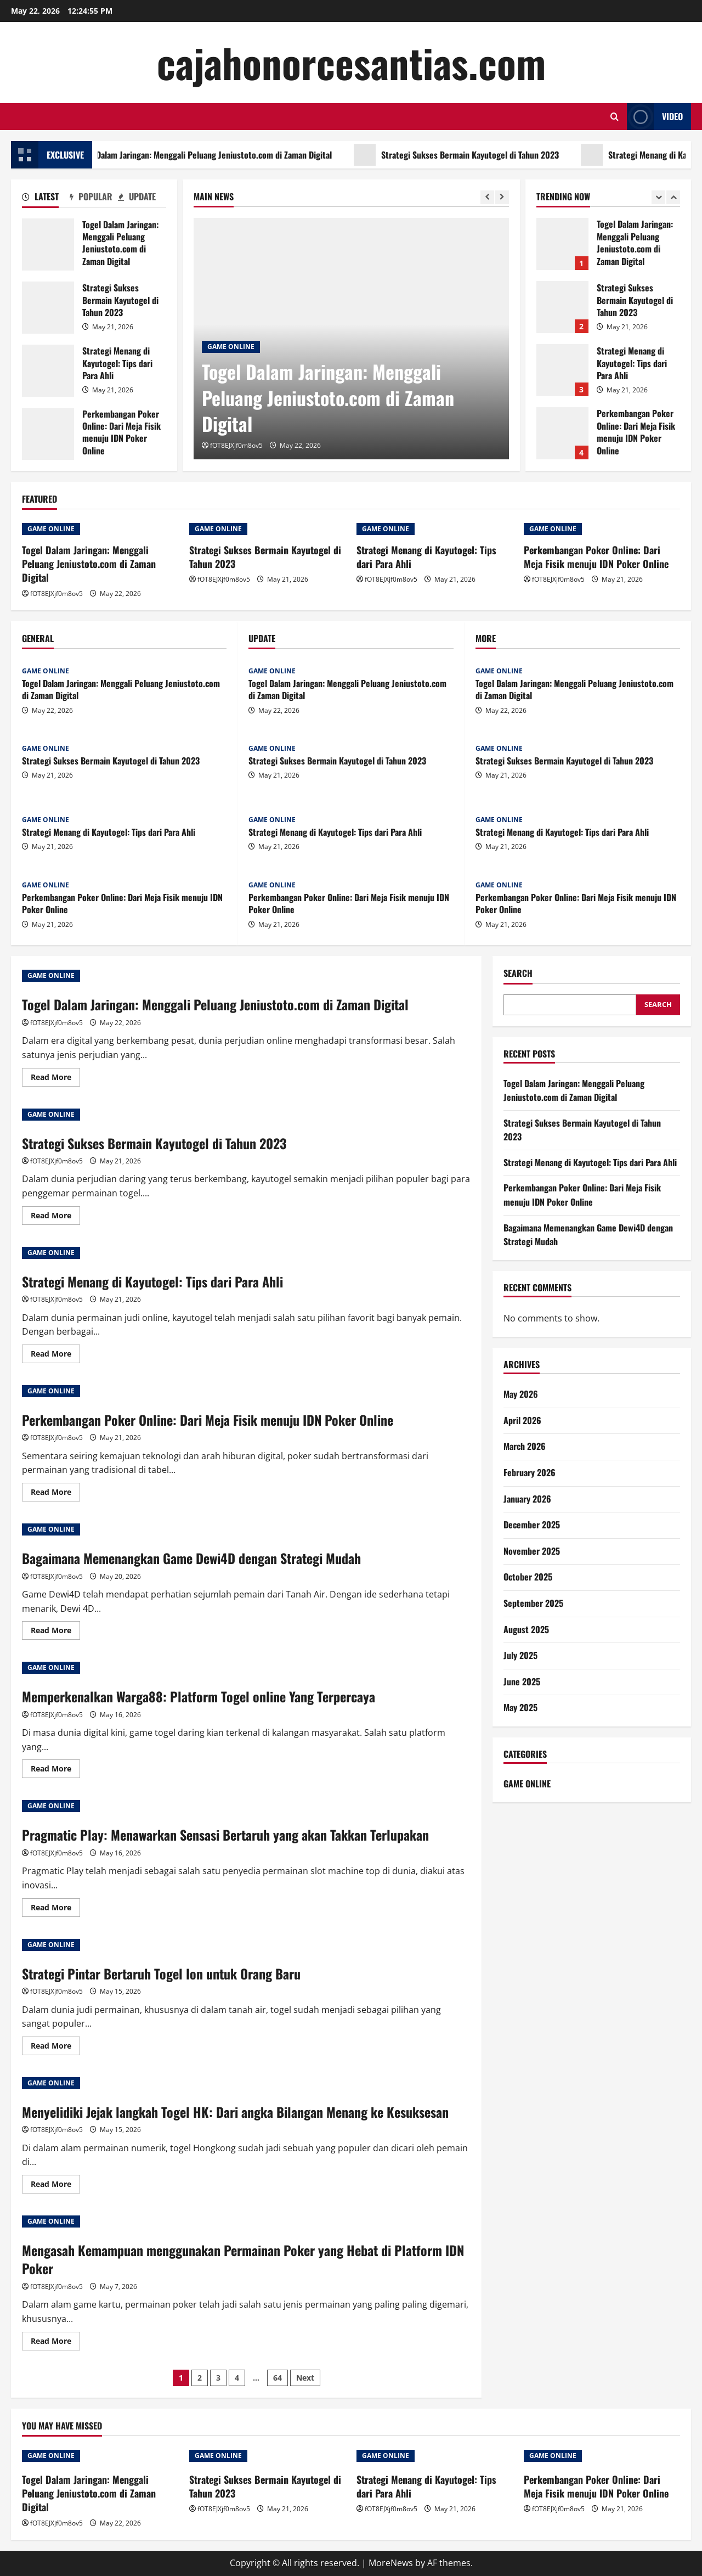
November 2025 (531, 1550)
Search (518, 973)
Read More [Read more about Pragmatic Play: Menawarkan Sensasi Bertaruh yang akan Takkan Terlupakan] (55, 1909)
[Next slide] (502, 197)
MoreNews (391, 2563)
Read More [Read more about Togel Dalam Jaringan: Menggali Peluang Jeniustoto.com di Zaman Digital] (55, 1079)
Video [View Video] (655, 116)
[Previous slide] (487, 197)
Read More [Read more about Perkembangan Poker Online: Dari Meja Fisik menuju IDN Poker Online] (55, 1493)
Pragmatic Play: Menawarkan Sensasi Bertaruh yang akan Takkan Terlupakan (225, 1834)
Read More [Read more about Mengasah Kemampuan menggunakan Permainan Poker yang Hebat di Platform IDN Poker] (55, 2342)
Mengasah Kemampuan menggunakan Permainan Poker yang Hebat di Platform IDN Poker (243, 2259)
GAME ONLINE (230, 346)
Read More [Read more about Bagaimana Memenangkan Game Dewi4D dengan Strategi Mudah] (55, 1632)
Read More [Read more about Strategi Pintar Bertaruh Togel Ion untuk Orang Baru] (55, 2047)
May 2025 (520, 1707)
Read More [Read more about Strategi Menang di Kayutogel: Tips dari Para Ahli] (55, 1355)
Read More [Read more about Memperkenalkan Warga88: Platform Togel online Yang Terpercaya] (55, 1770)
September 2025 (533, 1603)
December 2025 (531, 1524)
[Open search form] (614, 116)
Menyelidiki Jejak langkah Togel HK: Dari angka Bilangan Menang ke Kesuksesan (235, 2112)
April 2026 (522, 1420)
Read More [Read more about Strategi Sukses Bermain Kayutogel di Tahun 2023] (55, 1217)
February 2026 (529, 1472)
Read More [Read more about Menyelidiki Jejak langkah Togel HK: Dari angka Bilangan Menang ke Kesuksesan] (55, 2185)
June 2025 (521, 1681)
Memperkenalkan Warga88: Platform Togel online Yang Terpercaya (198, 1696)
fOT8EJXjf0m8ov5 (236, 445)
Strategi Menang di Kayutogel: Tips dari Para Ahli (48, 371)
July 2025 (520, 1655)
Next (305, 2377)
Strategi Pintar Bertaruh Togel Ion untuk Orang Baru (161, 1973)
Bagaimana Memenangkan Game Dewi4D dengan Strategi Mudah (191, 1558)
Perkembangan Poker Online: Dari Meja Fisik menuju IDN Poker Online (48, 434)
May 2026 (520, 1394)
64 (277, 2377)
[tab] (46, 198)
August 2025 (526, 1629)
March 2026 (524, 1446)
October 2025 (527, 1576)
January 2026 (527, 1498)
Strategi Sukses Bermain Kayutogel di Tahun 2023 (496, 155)
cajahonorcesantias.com (351, 62)
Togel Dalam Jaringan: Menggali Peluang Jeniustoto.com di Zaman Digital (230, 155)
